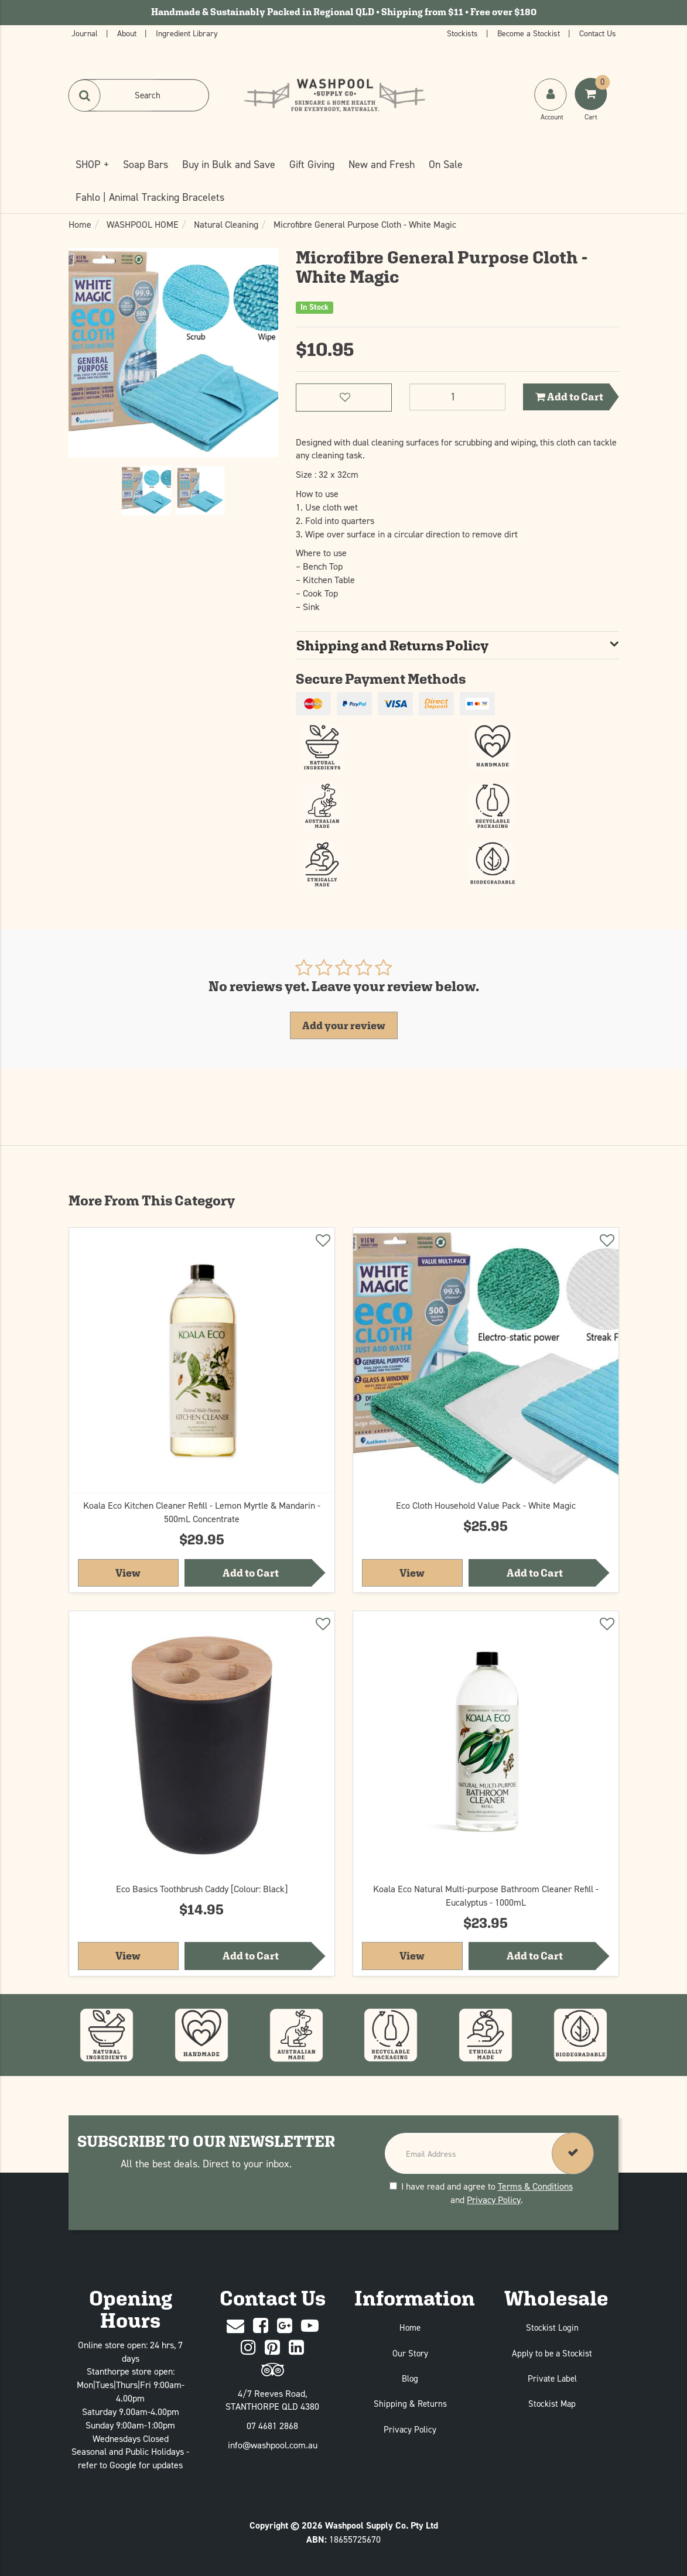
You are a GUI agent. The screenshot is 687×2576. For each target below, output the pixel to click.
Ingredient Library (187, 33)
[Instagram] (248, 2348)
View (147, 1572)
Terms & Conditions (535, 2186)
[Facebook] (260, 2326)
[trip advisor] (272, 2370)
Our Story (410, 2353)
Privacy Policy (494, 2199)
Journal (85, 33)
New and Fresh (381, 164)
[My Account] (551, 106)
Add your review (343, 1025)
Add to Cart (569, 396)
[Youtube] (310, 2326)
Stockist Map (552, 2403)
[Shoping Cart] (592, 106)
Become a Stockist (529, 33)
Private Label (552, 2378)
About (128, 33)
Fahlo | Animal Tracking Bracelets (150, 197)
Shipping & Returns (410, 2403)
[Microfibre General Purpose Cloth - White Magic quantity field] (457, 396)
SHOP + (92, 164)
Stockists (463, 33)
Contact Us (597, 33)
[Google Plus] (284, 2326)
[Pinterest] (272, 2348)
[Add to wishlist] (322, 1242)
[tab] (457, 645)
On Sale (446, 164)
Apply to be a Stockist (552, 2353)
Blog (410, 2378)
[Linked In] (296, 2348)
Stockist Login (552, 2327)
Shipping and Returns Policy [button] (392, 645)
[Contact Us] (235, 2326)
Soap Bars (145, 164)
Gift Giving (311, 164)
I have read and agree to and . (481, 2192)
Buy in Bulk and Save (228, 164)
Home (410, 2327)
